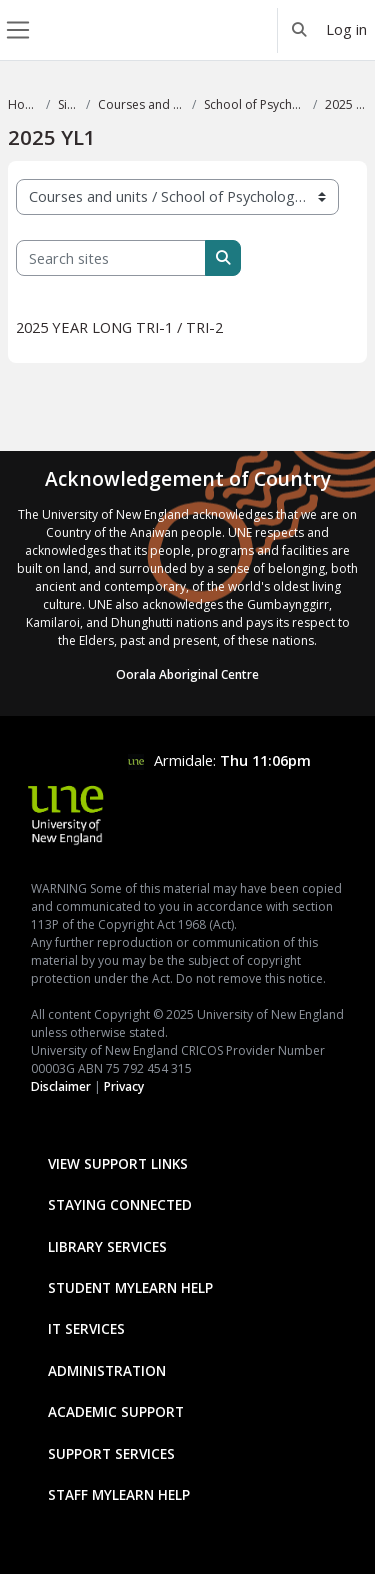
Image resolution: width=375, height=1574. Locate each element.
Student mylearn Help (130, 1287)
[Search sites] (111, 258)
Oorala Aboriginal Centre (187, 674)
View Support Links (118, 1163)
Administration (107, 1370)
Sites (68, 104)
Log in (346, 29)
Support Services (111, 1453)
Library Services (107, 1246)
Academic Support (116, 1411)
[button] (300, 30)
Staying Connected (120, 1204)
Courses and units (141, 104)
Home (23, 104)
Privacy (124, 1086)
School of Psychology (254, 104)
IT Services (86, 1328)
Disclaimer (61, 1086)
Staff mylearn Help (119, 1494)
